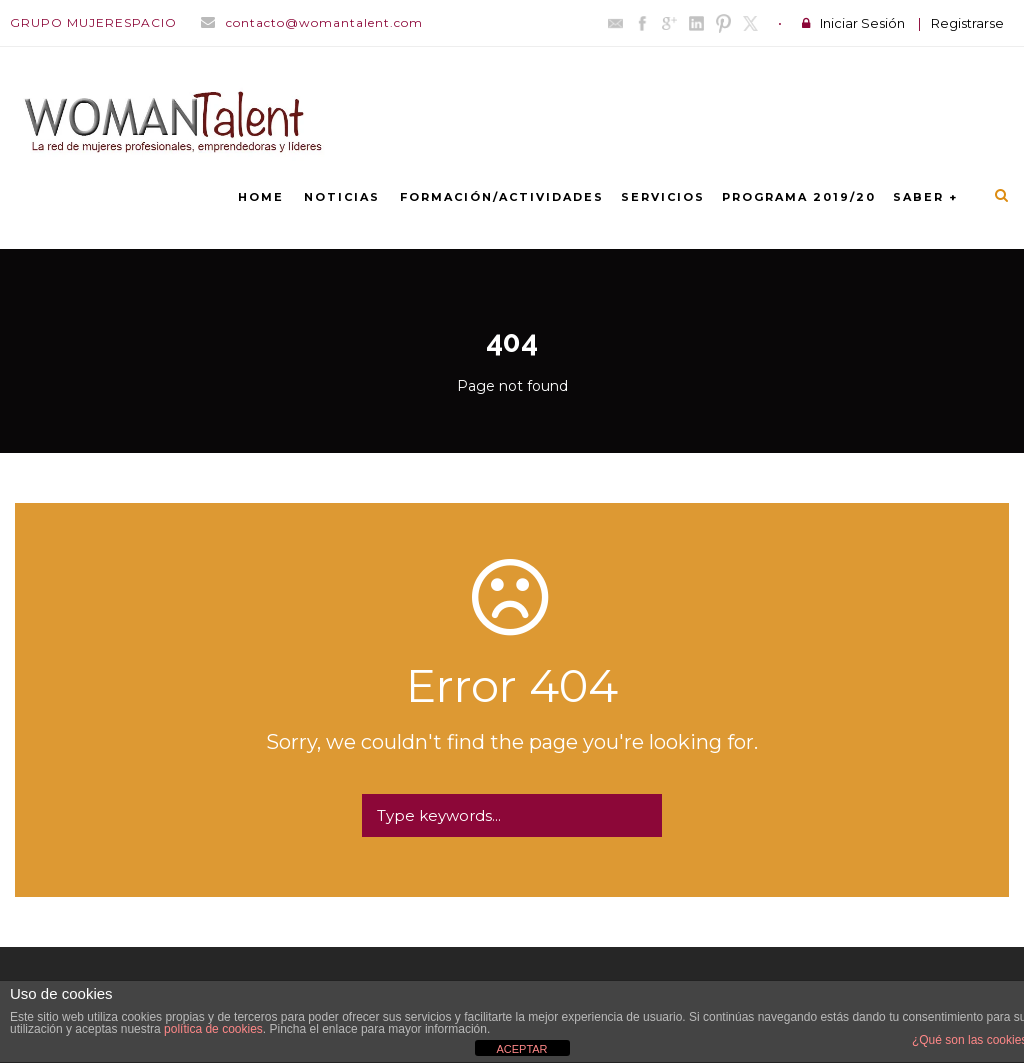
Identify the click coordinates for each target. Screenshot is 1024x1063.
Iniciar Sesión (862, 23)
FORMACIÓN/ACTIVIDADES (502, 197)
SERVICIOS (663, 197)
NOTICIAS (342, 197)
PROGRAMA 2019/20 (799, 197)
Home (261, 197)
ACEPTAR (521, 1049)
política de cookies (213, 1029)
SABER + (925, 197)
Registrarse (967, 23)
